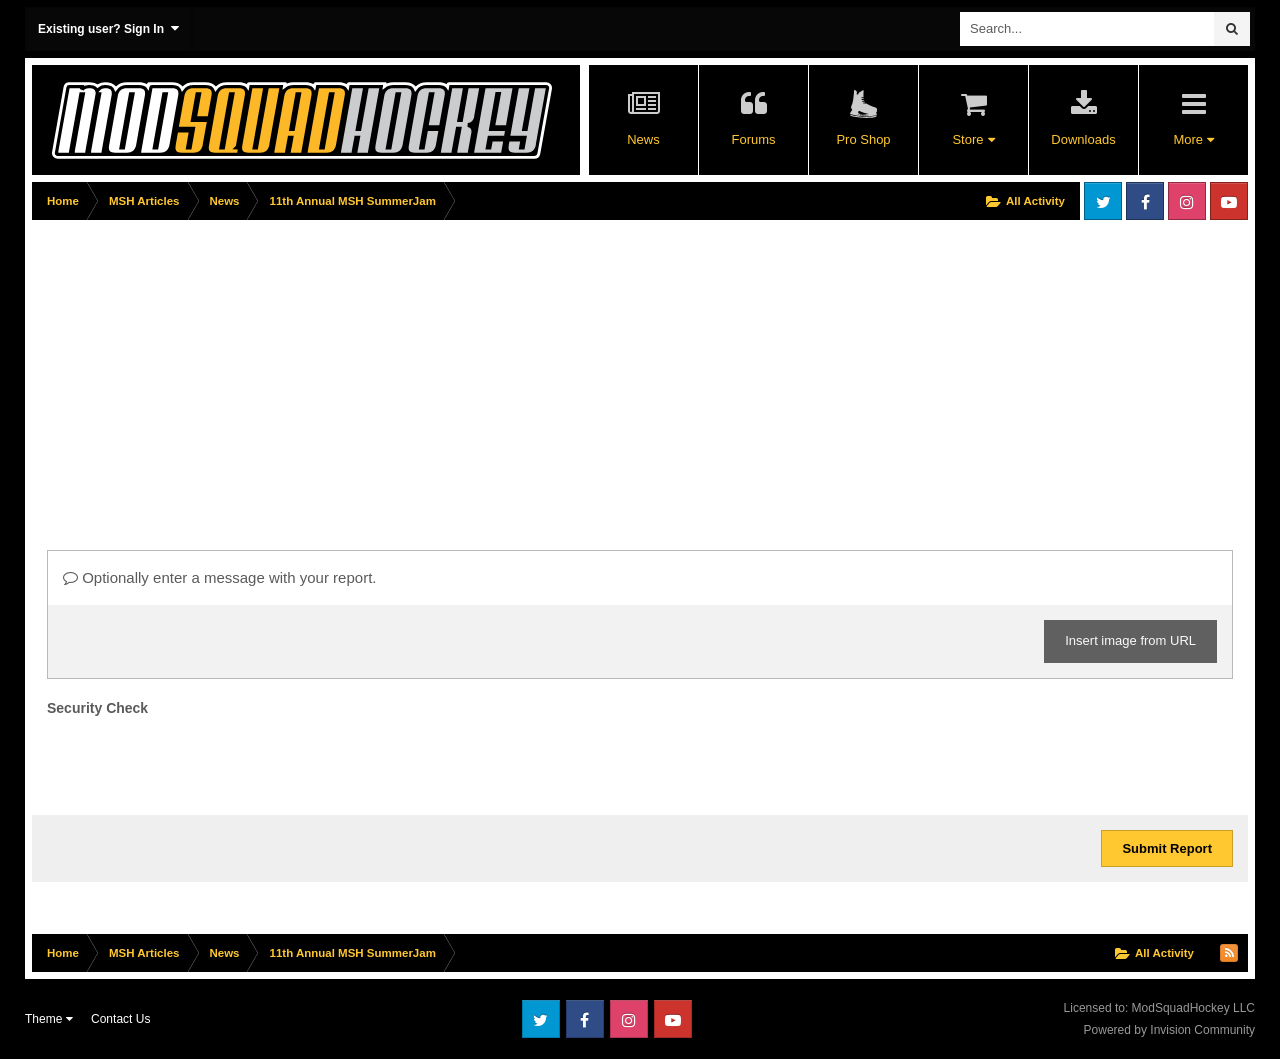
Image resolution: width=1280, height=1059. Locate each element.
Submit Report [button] (1167, 848)
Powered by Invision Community (1169, 1030)
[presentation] (199, 761)
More (1193, 139)
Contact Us (120, 1019)
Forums (753, 139)
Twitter (1103, 201)
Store (973, 139)
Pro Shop (863, 139)
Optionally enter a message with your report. (219, 577)
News (643, 139)
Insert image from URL (1130, 640)
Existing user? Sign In (108, 28)
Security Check (97, 708)
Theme (49, 1019)
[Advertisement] (396, 367)
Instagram (1187, 201)
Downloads (1083, 139)
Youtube (1229, 201)
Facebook (1145, 201)
